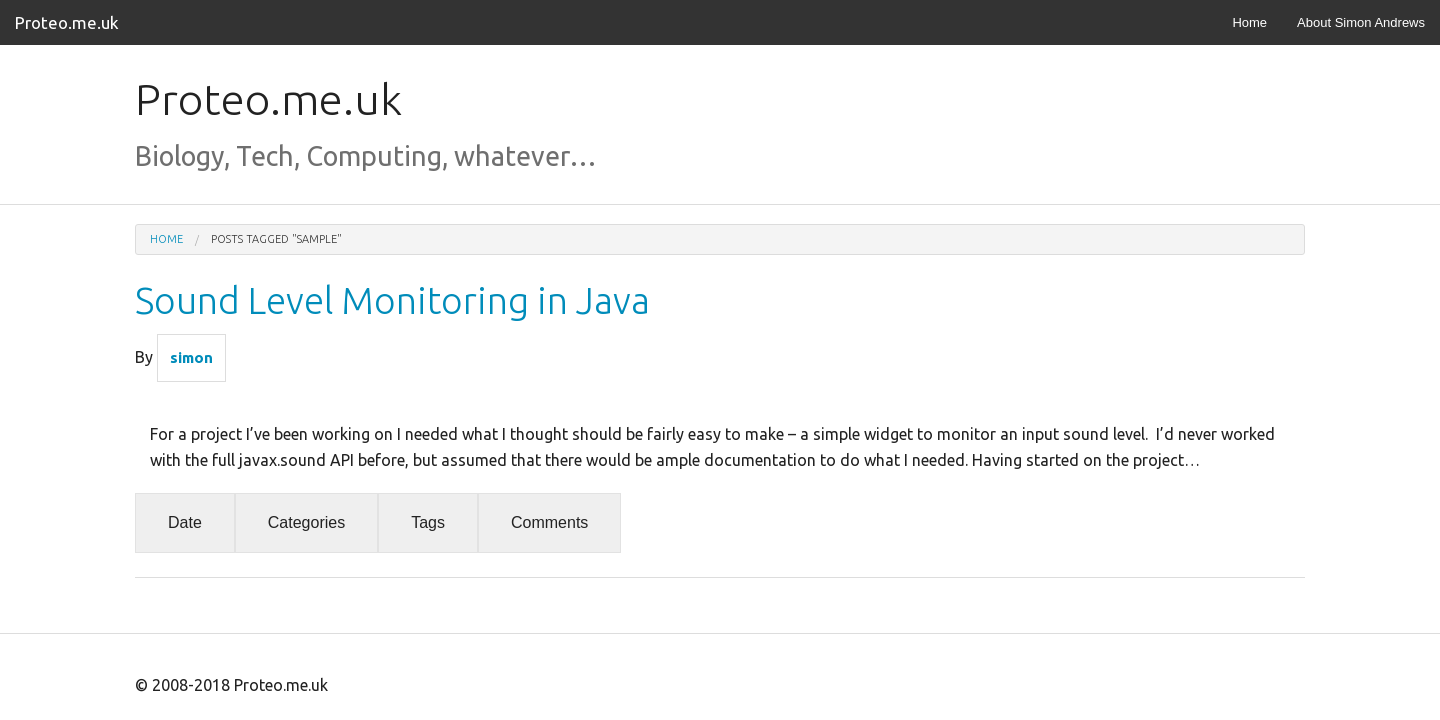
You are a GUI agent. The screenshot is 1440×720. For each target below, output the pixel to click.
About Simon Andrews (1361, 22)
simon (191, 357)
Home (1249, 22)
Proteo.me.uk (67, 22)
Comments (549, 522)
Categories (306, 522)
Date (185, 522)
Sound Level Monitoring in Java (392, 300)
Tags (428, 522)
